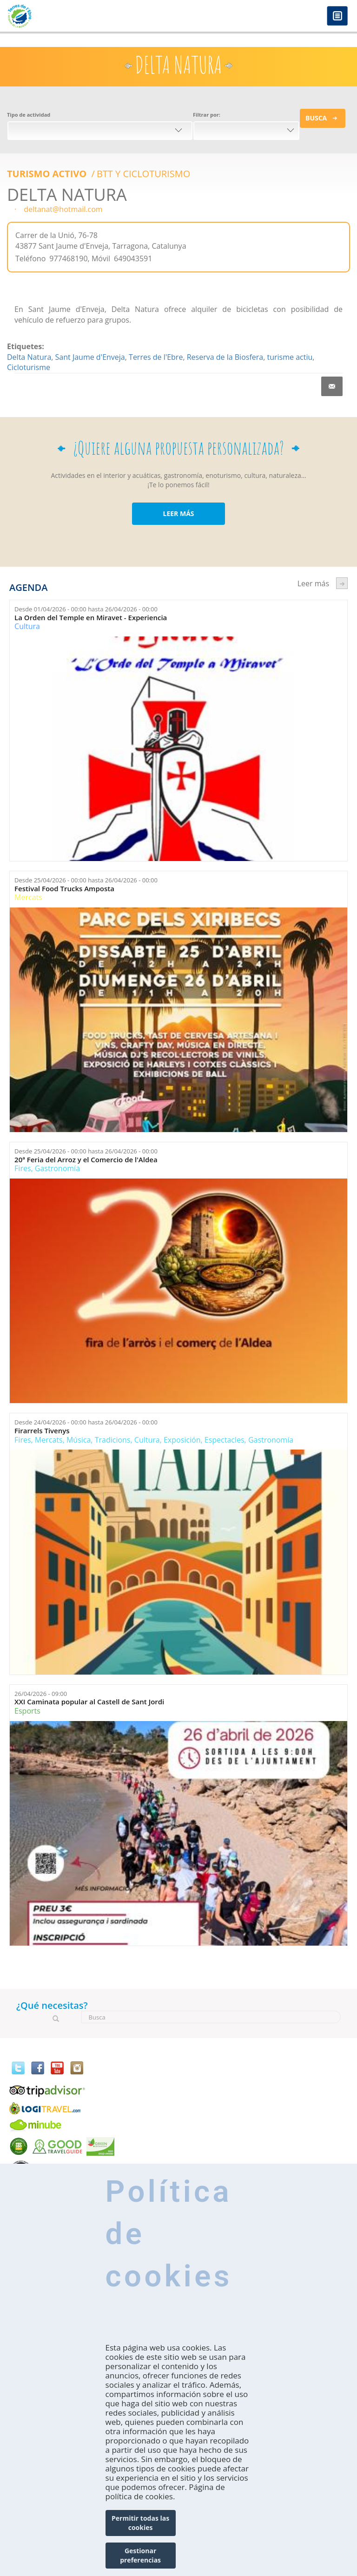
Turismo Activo (48, 173)
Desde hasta (86, 609)
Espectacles (225, 1440)
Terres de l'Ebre (156, 357)
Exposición (182, 1440)
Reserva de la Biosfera (225, 357)
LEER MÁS (178, 513)
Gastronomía (57, 1168)
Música (78, 1440)
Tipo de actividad (28, 114)
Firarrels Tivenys (42, 1431)
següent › (342, 583)
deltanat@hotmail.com (63, 209)
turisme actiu (289, 357)
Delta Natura (29, 357)
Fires (22, 1168)
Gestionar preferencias (140, 2555)
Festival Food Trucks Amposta (64, 889)
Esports (27, 1711)
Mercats (28, 897)
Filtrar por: (206, 114)
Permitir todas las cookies (140, 2523)
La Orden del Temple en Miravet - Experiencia (90, 618)
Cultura (27, 626)
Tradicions (113, 1440)
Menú (337, 16)
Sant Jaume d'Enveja (90, 357)
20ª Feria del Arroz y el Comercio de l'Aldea (86, 1160)
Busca (316, 117)
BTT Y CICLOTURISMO (143, 173)
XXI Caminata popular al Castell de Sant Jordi (89, 1702)
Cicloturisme (28, 367)
